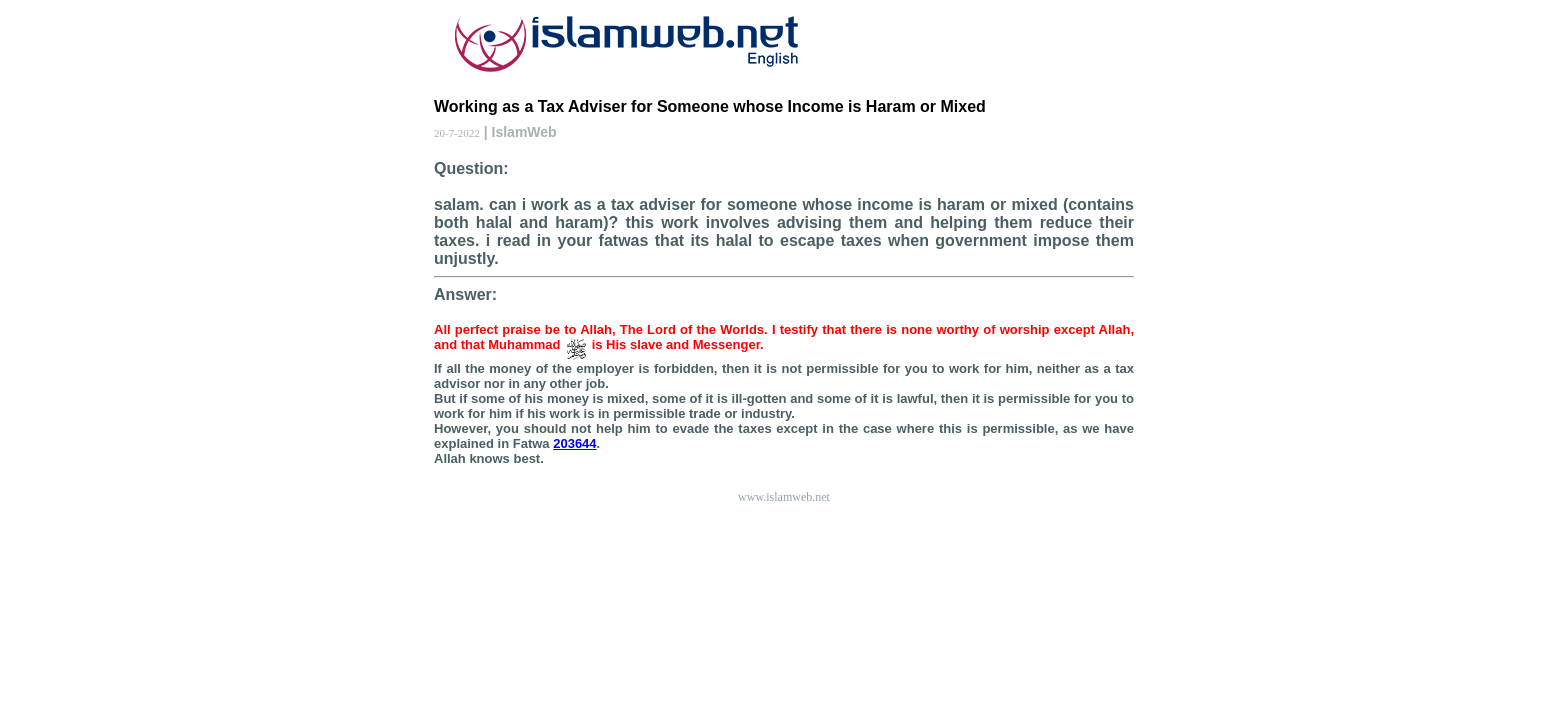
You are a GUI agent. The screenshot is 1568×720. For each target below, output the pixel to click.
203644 (574, 443)
